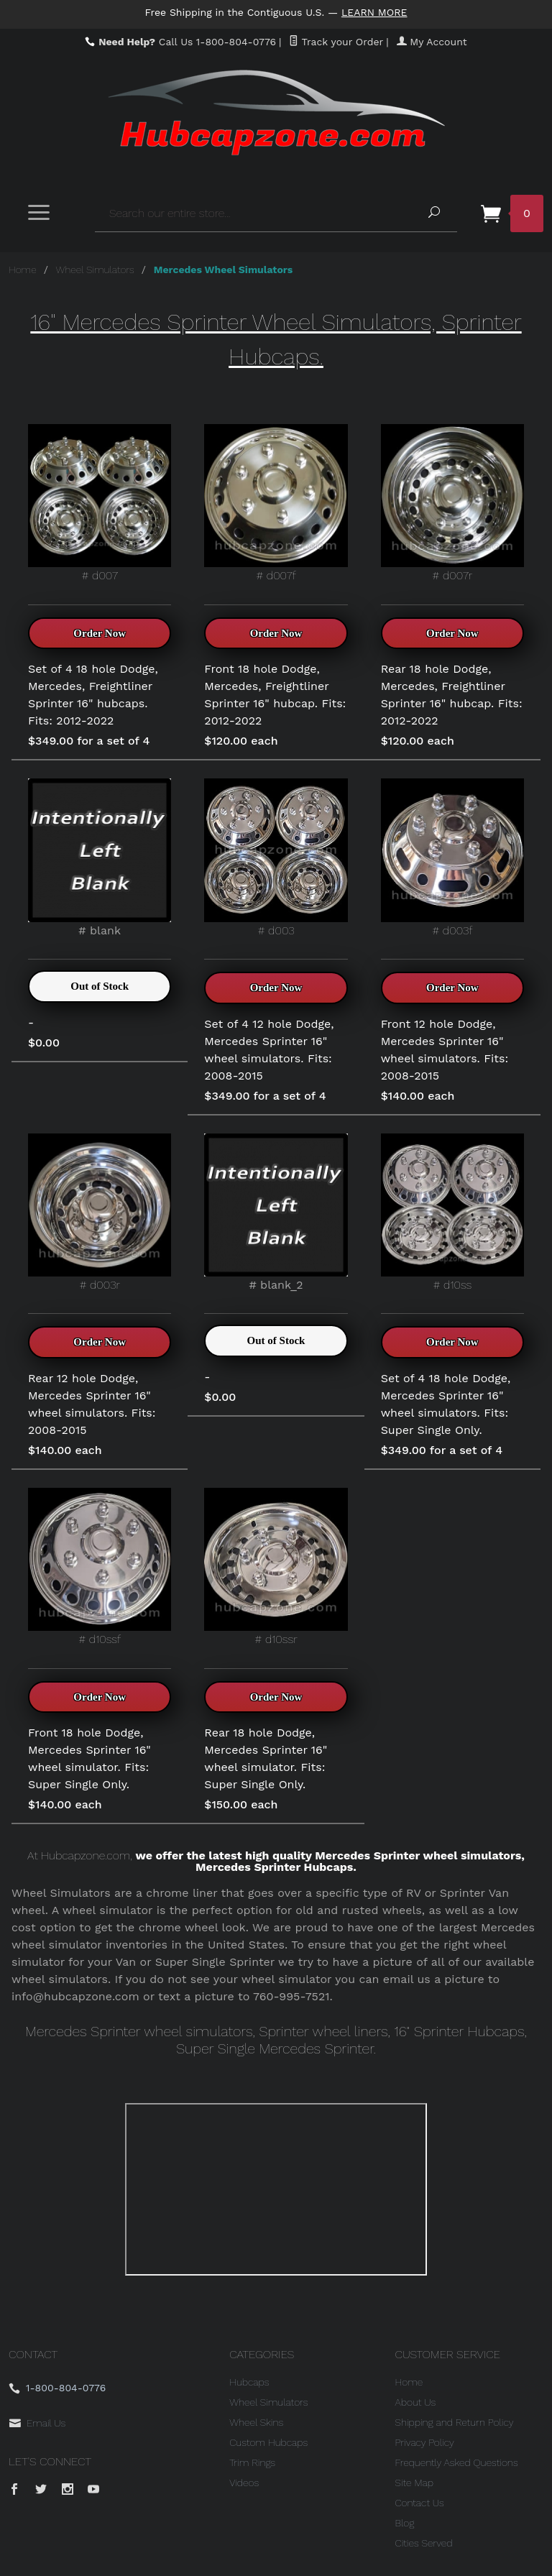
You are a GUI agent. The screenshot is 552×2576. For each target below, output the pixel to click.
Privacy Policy (424, 2442)
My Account (432, 41)
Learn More (374, 12)
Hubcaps (249, 2382)
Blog (405, 2523)
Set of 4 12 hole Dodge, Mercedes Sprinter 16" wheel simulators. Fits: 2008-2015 (269, 1049)
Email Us (46, 2423)
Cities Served (424, 2543)
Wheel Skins (256, 2422)
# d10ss (452, 1212)
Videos (244, 2482)
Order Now (99, 633)
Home (23, 269)
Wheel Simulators (95, 269)
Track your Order (336, 41)
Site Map (414, 2482)
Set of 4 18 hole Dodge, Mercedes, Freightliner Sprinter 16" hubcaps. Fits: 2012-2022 (93, 694)
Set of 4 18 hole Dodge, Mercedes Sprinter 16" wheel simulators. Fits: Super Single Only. (446, 1404)
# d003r (99, 1212)
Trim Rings (252, 2462)
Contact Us (419, 2502)
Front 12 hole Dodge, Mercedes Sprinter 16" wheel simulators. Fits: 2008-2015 (445, 1049)
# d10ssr (275, 1567)
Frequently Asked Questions (456, 2462)
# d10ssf (99, 1567)
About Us (415, 2402)
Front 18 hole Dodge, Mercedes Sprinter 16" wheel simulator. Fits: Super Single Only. (89, 1758)
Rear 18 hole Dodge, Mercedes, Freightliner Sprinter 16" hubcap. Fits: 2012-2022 (452, 694)
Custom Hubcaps (268, 2442)
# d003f (452, 857)
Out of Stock (99, 986)
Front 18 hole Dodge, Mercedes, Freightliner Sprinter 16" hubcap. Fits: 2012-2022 (275, 694)
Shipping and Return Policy (454, 2422)
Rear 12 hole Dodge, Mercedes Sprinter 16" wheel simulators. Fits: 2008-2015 (92, 1404)
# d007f (275, 503)
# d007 (99, 503)
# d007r (452, 503)
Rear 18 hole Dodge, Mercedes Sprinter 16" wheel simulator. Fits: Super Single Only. (265, 1758)
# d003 (275, 857)
